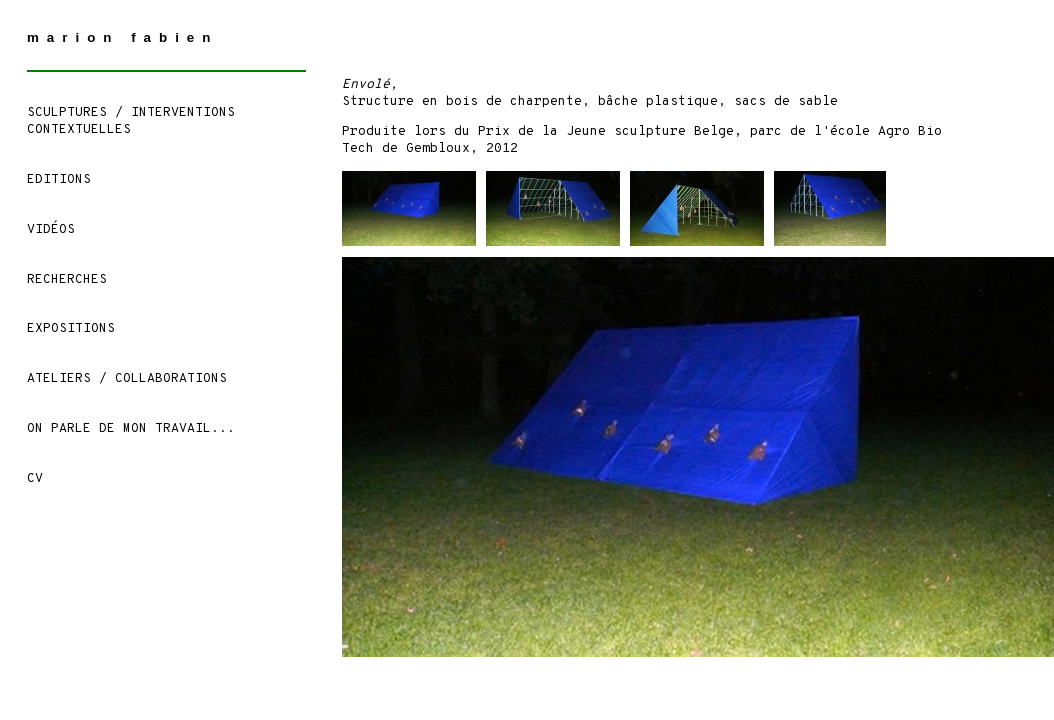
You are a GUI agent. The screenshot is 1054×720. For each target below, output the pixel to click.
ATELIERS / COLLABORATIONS (127, 379)
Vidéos (51, 230)
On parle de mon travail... (131, 429)
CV (35, 479)
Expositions (71, 329)
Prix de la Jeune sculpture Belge (606, 132)
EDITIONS (59, 180)
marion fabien (122, 37)
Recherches (67, 280)
